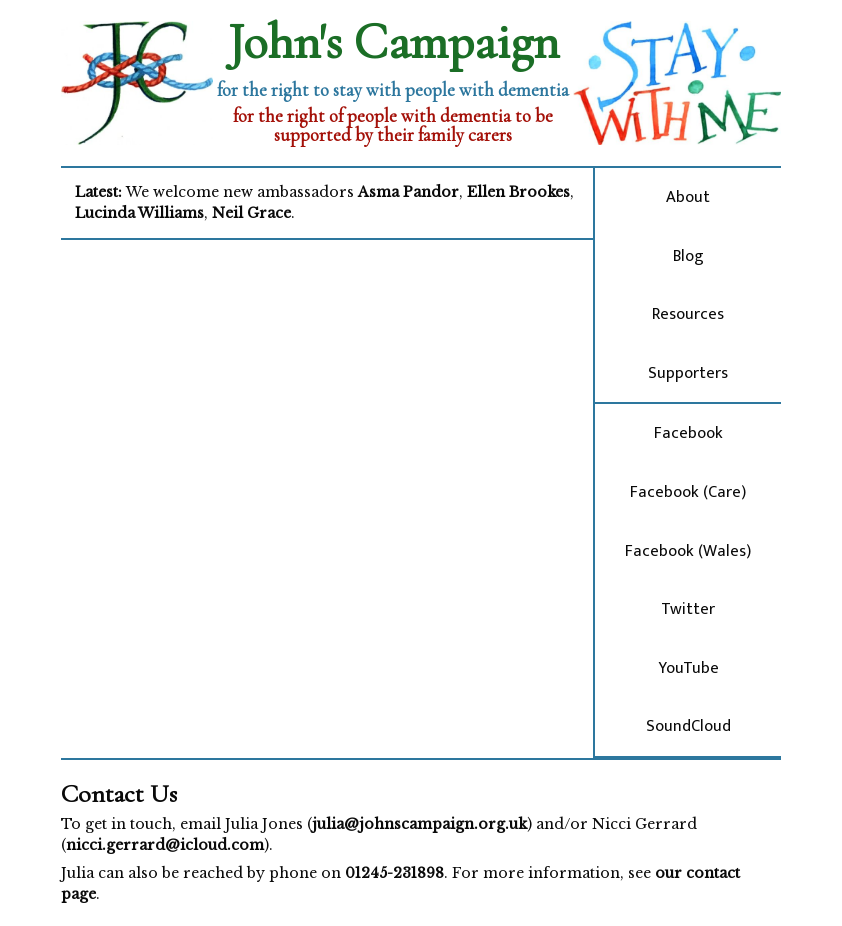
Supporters (688, 373)
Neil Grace (251, 213)
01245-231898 (394, 873)
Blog (688, 256)
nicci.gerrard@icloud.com (165, 845)
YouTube (688, 668)
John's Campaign (393, 42)
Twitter (688, 609)
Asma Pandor (408, 192)
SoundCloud (688, 726)
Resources (688, 314)
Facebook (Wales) (688, 551)
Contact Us (119, 793)
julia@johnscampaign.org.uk (419, 824)
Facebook (688, 433)
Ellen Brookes (518, 192)
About (688, 197)
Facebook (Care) (688, 492)
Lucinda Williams (139, 213)
